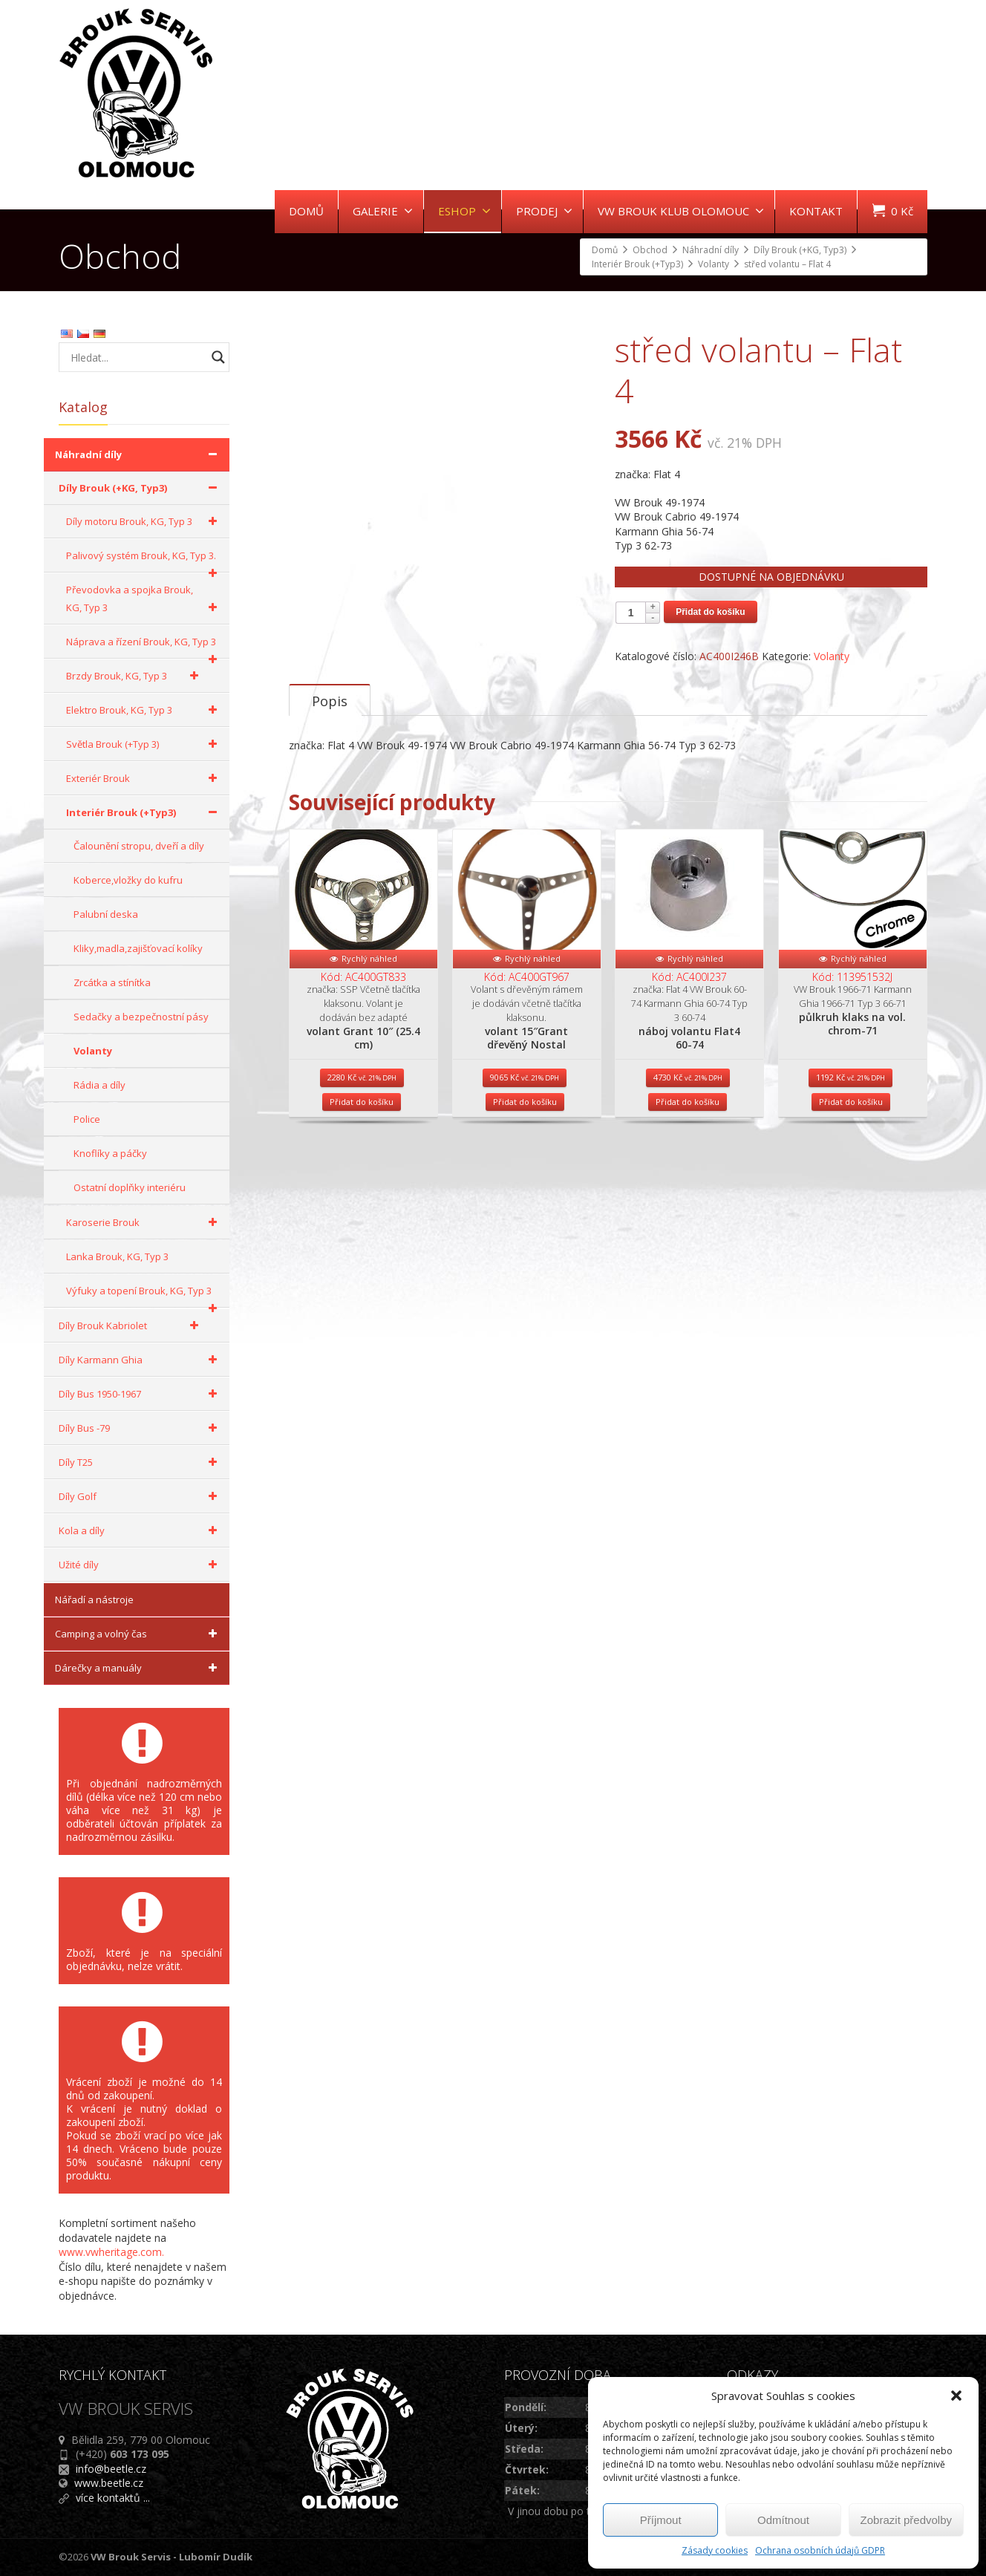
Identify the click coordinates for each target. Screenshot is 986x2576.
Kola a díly (140, 1530)
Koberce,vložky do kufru (128, 880)
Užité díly (140, 1565)
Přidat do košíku (710, 612)
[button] (956, 2395)
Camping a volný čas (138, 1634)
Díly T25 (140, 1462)
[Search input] (137, 357)
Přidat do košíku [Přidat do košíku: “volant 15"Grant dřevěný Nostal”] (525, 1156)
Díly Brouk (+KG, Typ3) (140, 488)
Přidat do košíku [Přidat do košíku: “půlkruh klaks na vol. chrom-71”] (851, 1156)
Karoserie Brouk (144, 1222)
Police (87, 1119)
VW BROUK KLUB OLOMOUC (681, 210)
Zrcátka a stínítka (112, 982)
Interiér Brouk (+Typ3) (144, 812)
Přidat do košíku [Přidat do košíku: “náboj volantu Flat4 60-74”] (687, 1156)
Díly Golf (140, 1496)
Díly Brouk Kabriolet (131, 1325)
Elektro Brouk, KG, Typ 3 (144, 710)
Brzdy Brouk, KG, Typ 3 (134, 676)
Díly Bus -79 (140, 1428)
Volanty (831, 656)
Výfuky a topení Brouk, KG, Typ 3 (144, 1296)
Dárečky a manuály (138, 1668)
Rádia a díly (99, 1085)
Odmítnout (783, 2520)
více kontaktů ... (113, 2498)
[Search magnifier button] (218, 357)
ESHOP (464, 210)
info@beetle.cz (111, 2469)
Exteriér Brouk (144, 778)
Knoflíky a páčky (110, 1153)
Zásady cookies (715, 2550)
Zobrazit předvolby (906, 2520)
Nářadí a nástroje (94, 1599)
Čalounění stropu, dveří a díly (139, 845)
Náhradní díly (138, 454)
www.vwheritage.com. (111, 2252)
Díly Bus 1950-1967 (140, 1394)
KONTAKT (816, 210)
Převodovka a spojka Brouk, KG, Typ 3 (144, 599)
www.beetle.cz (108, 2483)
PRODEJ (544, 210)
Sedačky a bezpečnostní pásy (141, 1016)
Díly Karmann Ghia (140, 1360)
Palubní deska (106, 914)
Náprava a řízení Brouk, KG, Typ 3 (144, 647)
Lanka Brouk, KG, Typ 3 (117, 1256)
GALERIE (383, 210)
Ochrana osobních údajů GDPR (820, 2550)
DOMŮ (306, 210)
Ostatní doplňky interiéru (130, 1187)
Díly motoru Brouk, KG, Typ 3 (144, 521)
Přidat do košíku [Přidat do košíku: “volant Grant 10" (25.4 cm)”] (362, 1156)
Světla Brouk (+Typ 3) (144, 744)
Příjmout (661, 2520)
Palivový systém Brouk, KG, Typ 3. (144, 561)
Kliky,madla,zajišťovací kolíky (138, 948)
